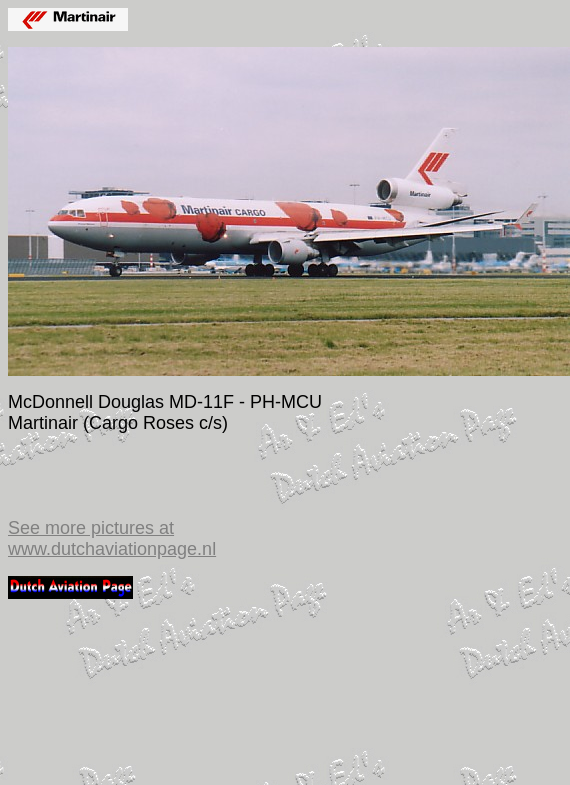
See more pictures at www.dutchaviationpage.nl (112, 538)
